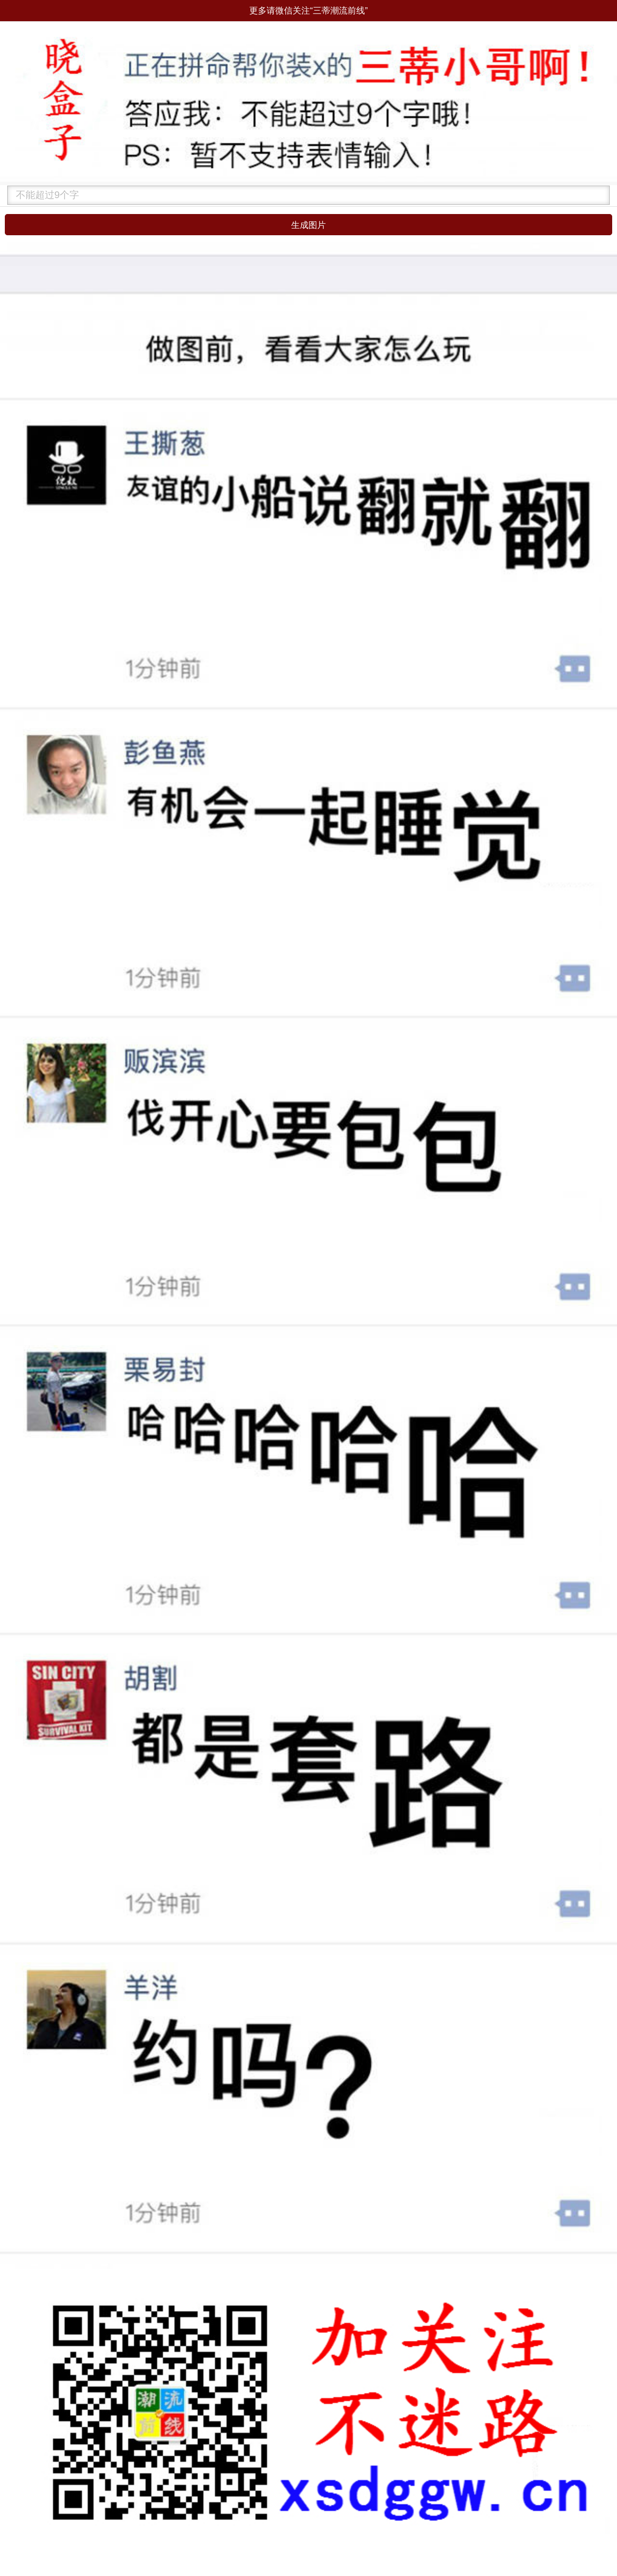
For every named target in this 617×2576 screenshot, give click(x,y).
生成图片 (308, 225)
